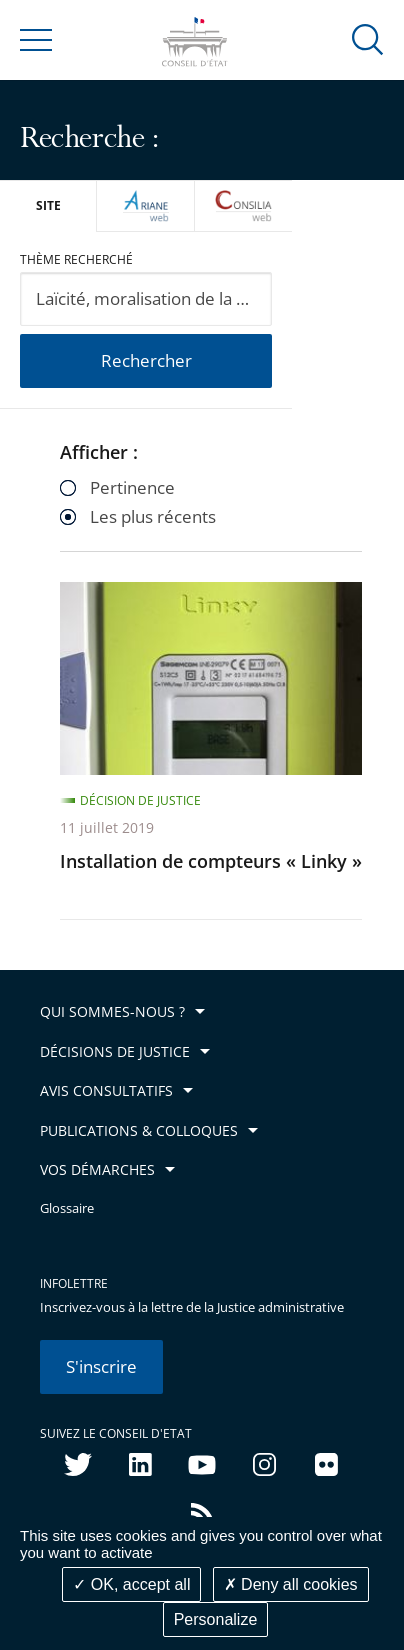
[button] (368, 38)
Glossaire (67, 1208)
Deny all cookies (291, 1584)
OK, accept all (131, 1584)
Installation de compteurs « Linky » (211, 861)
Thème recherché (76, 259)
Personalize (216, 1619)
